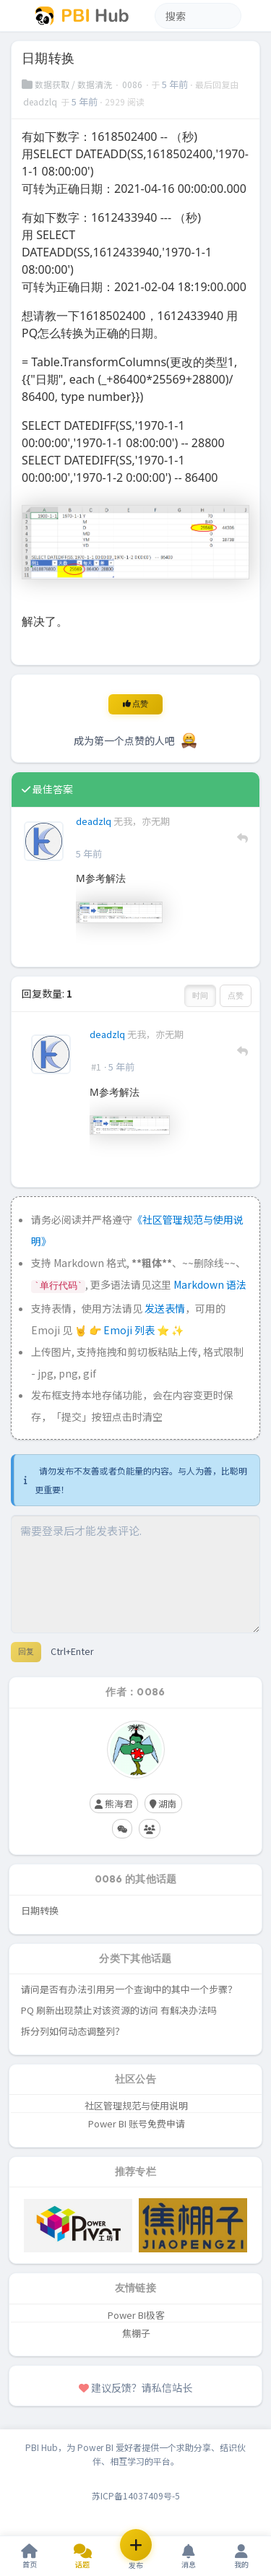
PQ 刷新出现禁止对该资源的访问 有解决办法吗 (119, 2010)
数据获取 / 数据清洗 (68, 84)
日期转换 (40, 1910)
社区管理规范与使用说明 (136, 2105)
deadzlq (41, 101)
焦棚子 (136, 2333)
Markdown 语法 (209, 1284)
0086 (133, 84)
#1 (96, 1066)
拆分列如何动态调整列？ (72, 2031)
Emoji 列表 (130, 1330)
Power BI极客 (136, 2315)
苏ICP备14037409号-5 (136, 2495)
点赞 (135, 704)
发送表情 (165, 1308)
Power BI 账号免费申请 (136, 2123)
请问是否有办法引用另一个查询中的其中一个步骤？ (129, 1989)
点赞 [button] (236, 995)
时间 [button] (200, 995)
